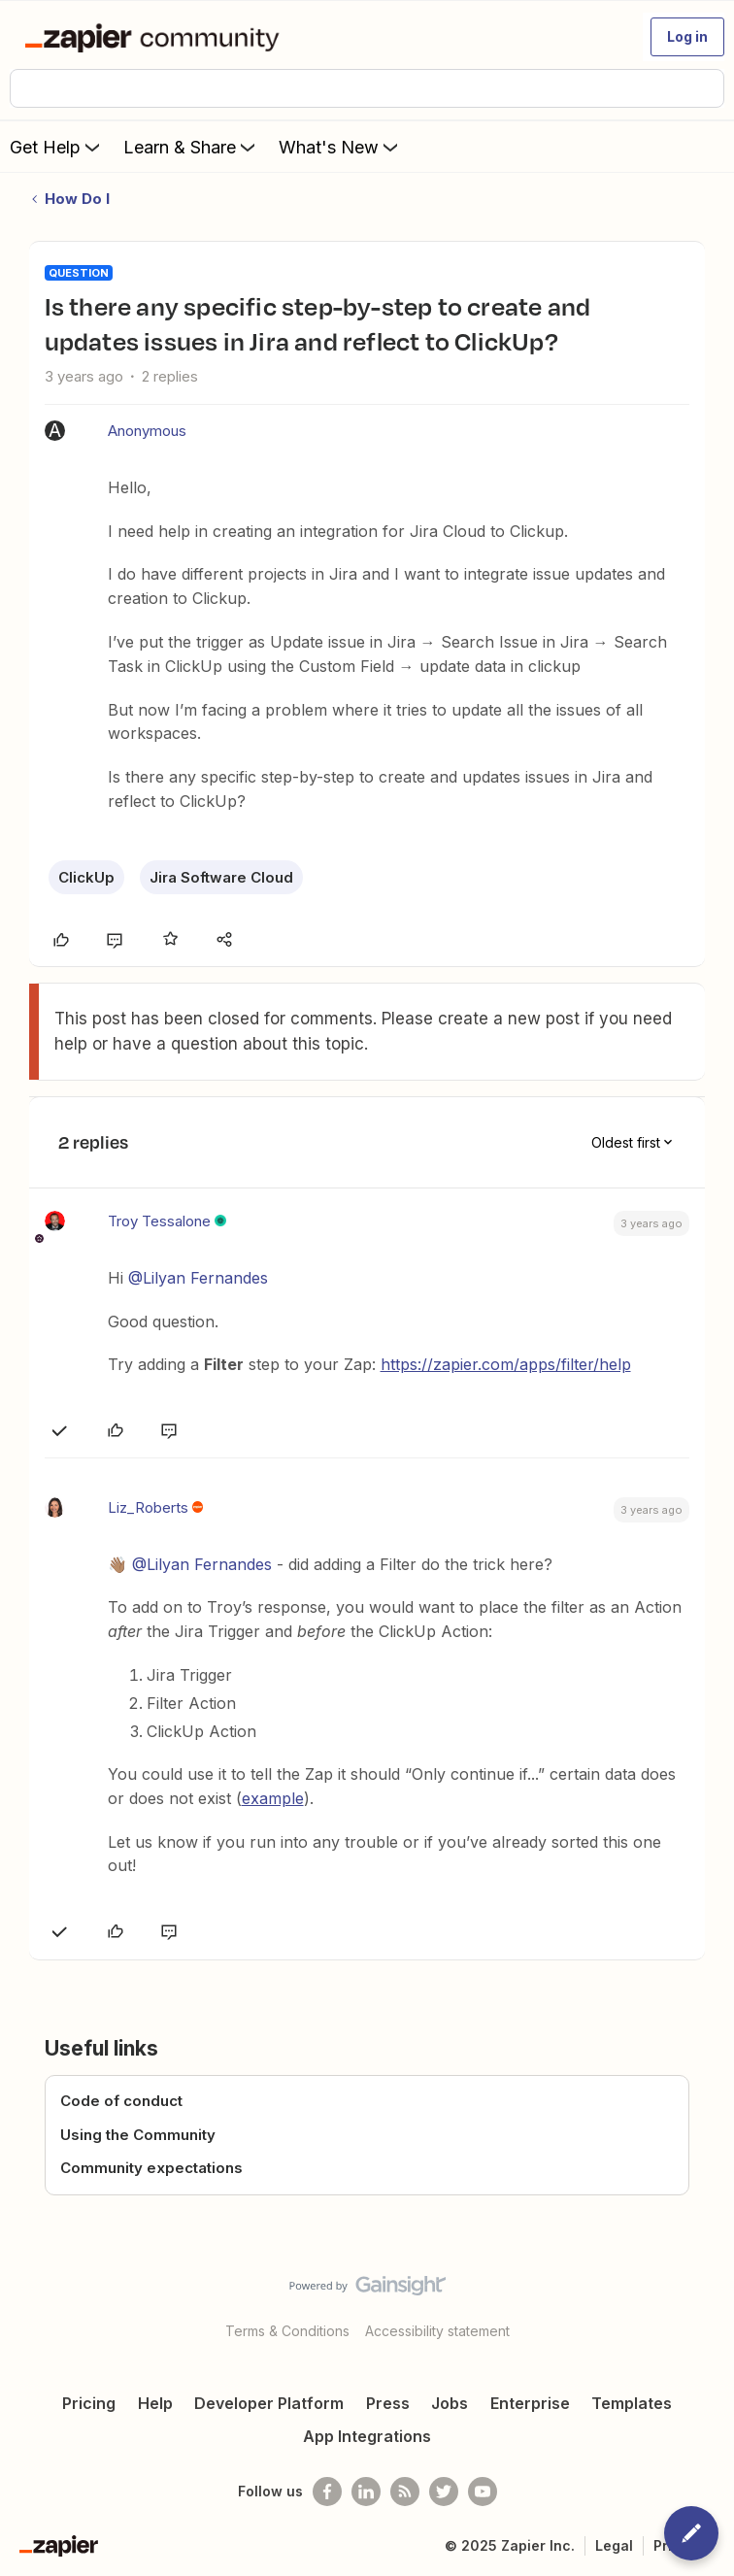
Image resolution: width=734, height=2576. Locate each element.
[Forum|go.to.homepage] (155, 36)
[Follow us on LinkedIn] (366, 2491)
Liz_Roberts (148, 1507)
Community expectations (151, 2167)
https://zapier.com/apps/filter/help (506, 1364)
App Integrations (367, 2436)
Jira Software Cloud (221, 877)
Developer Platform (269, 2403)
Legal (614, 2545)
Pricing (89, 2403)
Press (388, 2403)
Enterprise (530, 2403)
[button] (687, 36)
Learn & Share (191, 146)
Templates (631, 2403)
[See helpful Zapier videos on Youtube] (482, 2491)
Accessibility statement (437, 2331)
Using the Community (138, 2134)
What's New (340, 146)
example (273, 1798)
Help (155, 2403)
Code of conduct (121, 2100)
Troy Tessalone (159, 1221)
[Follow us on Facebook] (327, 2491)
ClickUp (86, 877)
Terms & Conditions (287, 2331)
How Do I (77, 198)
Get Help (57, 146)
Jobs (449, 2403)
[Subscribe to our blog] (404, 2491)
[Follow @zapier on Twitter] (443, 2491)
